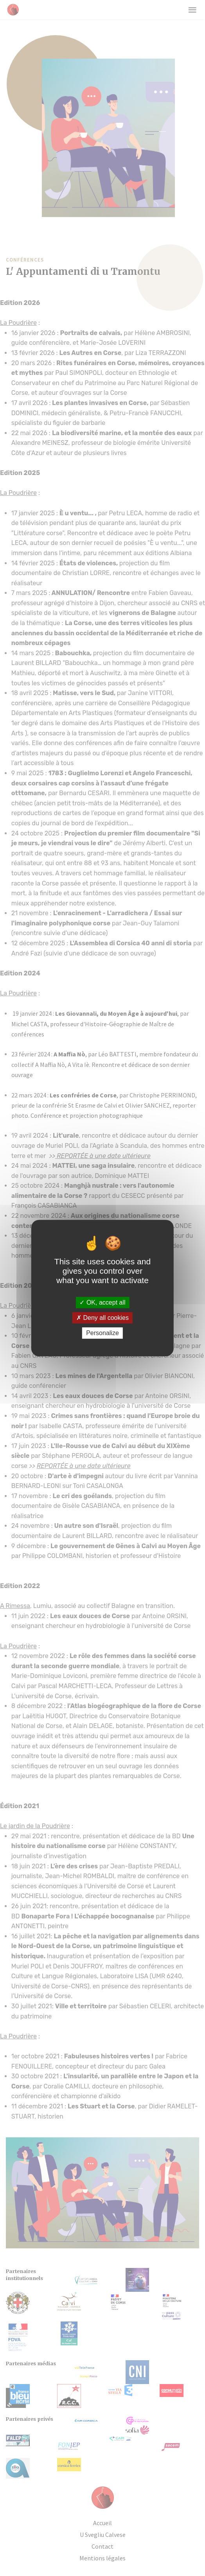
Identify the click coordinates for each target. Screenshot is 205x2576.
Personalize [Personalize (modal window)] (102, 1333)
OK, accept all (102, 1302)
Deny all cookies (102, 1317)
